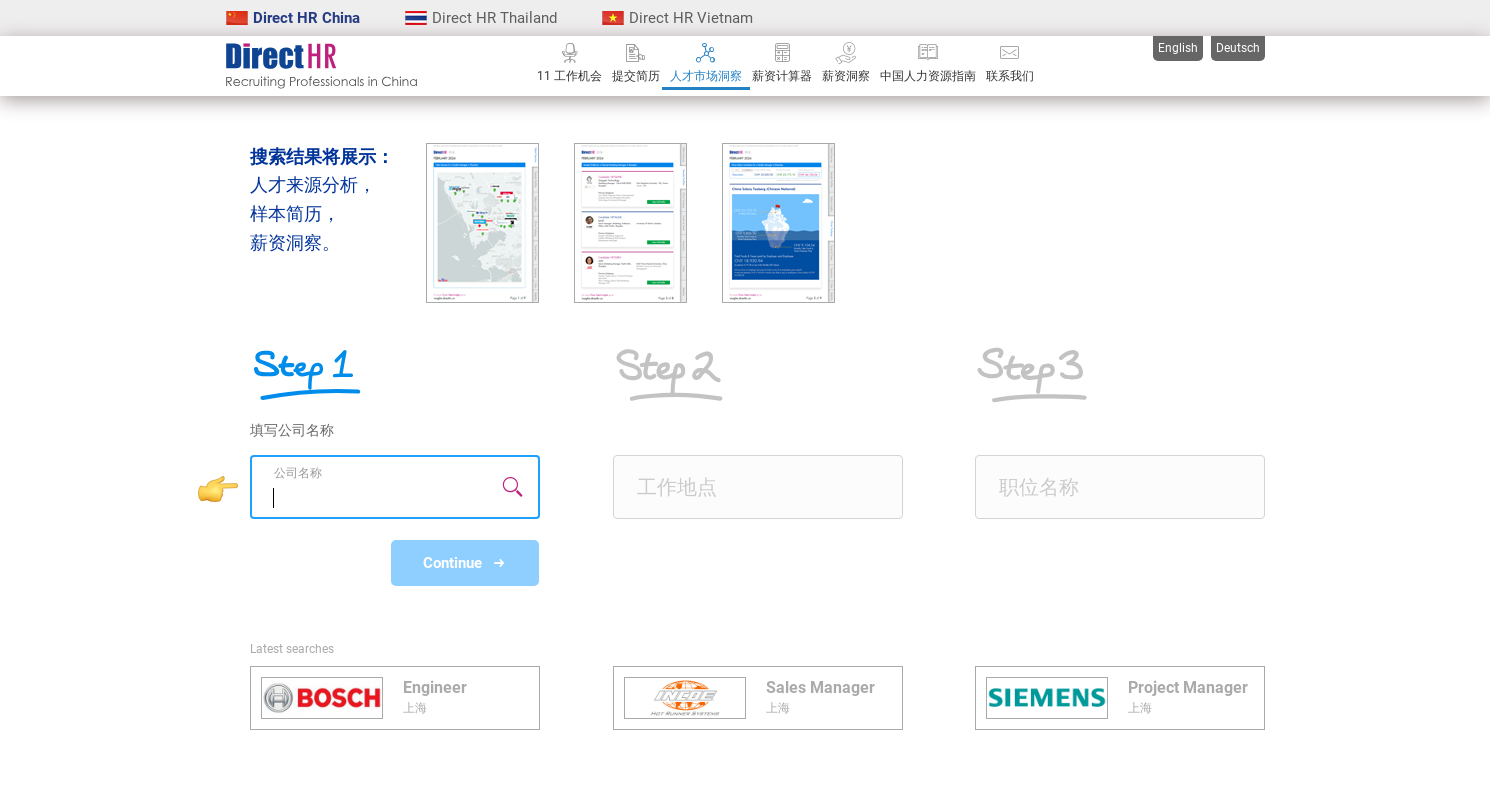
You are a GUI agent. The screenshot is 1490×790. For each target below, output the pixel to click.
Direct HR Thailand (481, 18)
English (1178, 48)
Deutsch (1238, 48)
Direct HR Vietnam (677, 18)
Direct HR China (293, 18)
